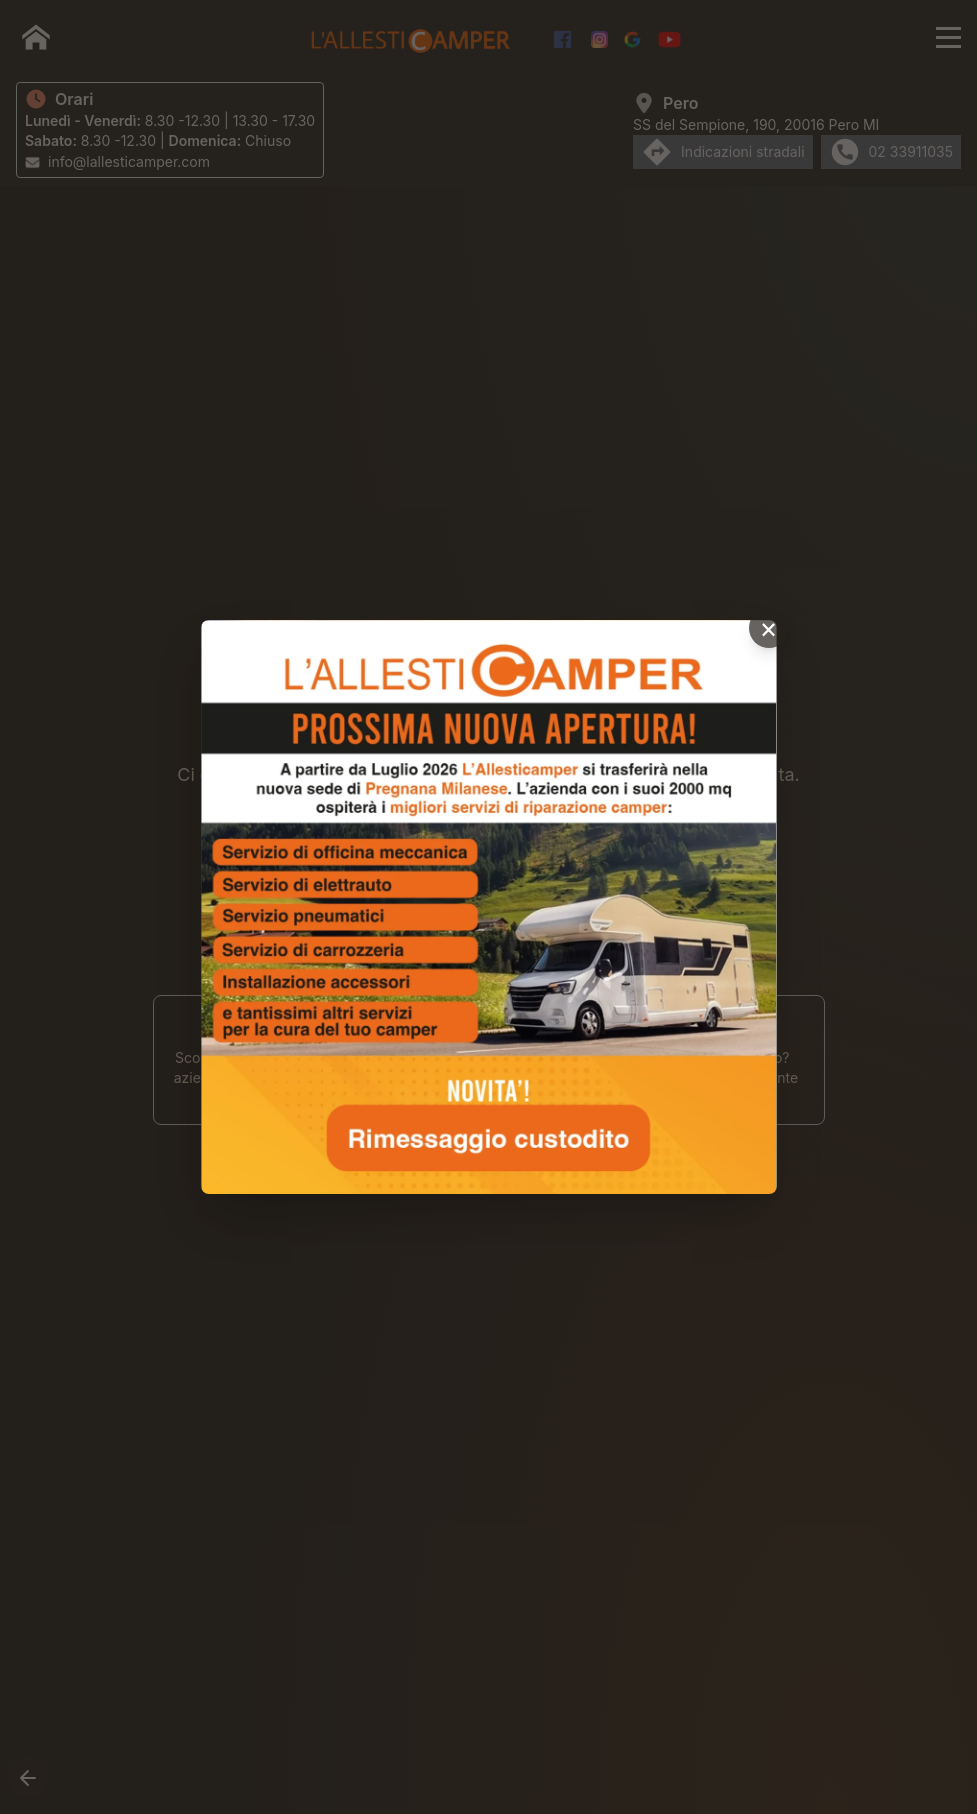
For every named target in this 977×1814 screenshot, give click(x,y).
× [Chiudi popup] (768, 628)
